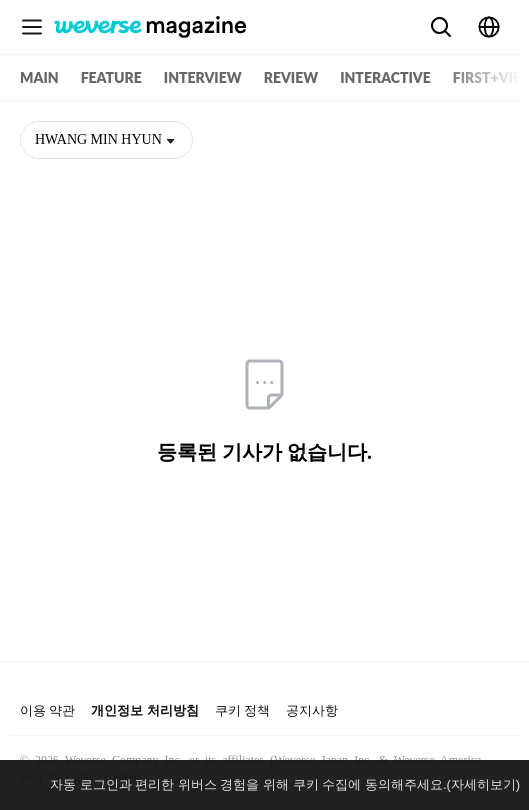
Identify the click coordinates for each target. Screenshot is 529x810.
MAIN (39, 77)
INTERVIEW (203, 77)
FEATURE (111, 77)
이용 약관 (47, 710)
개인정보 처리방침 (144, 710)
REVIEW (291, 77)
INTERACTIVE (385, 77)
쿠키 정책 (242, 710)
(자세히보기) (484, 784)
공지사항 (312, 710)
